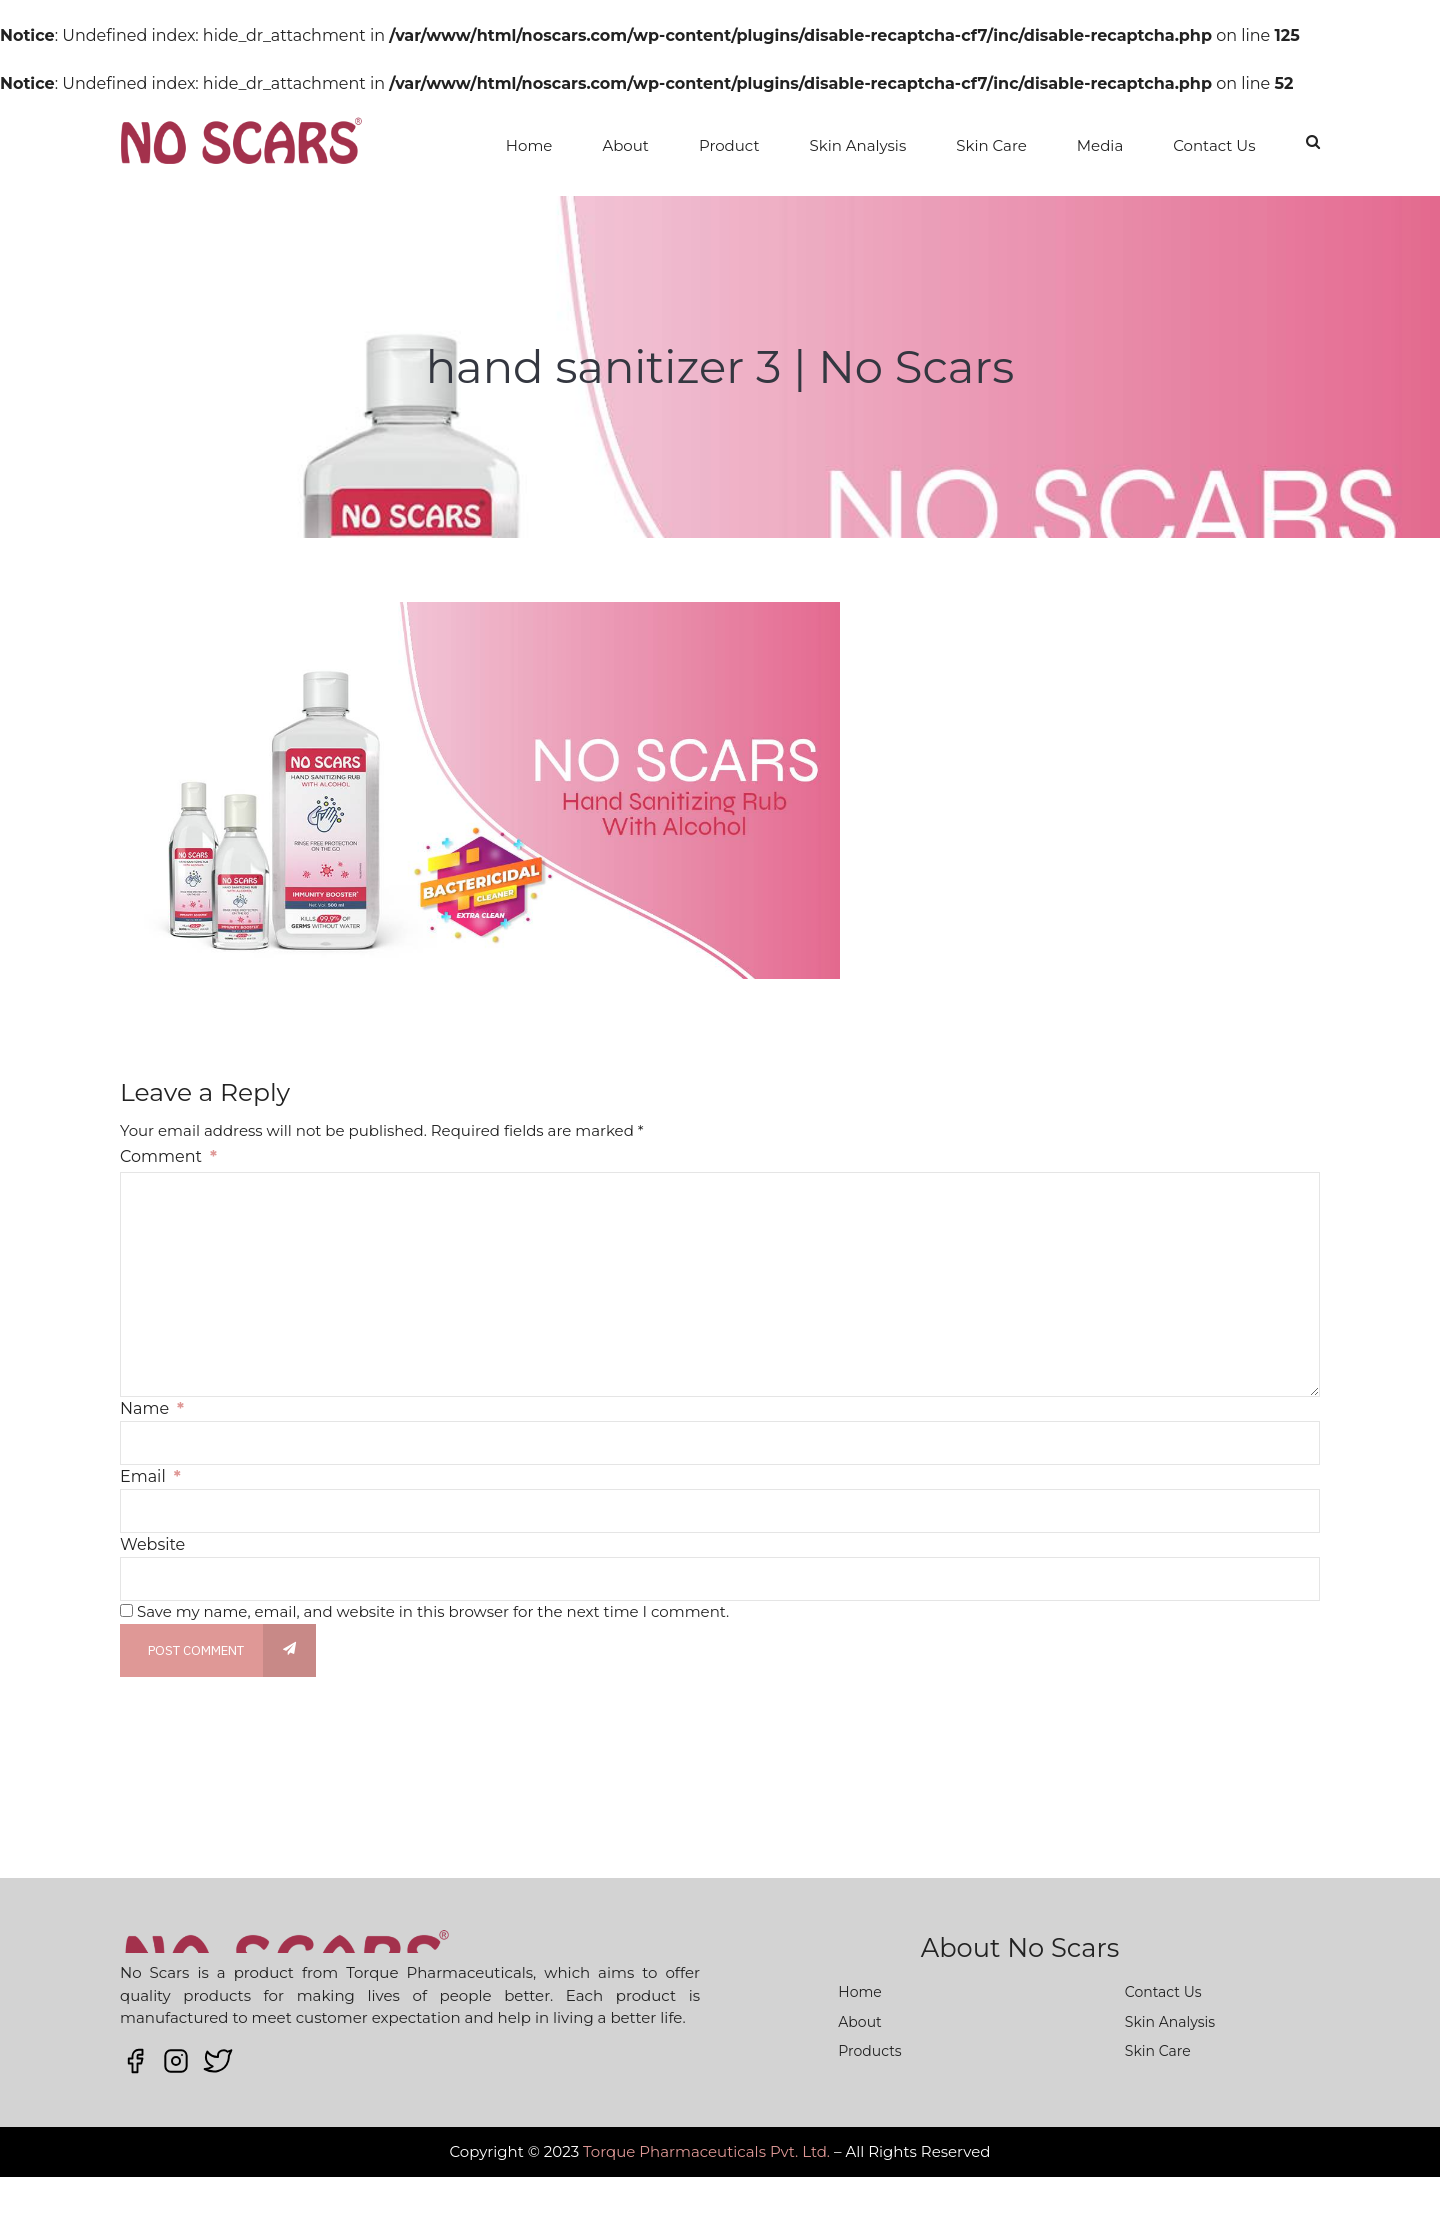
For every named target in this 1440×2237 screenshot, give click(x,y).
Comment (168, 1156)
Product (729, 145)
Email (150, 1476)
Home (529, 145)
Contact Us (1214, 145)
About (625, 145)
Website (152, 1544)
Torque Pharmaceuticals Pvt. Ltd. (706, 2151)
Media (1100, 145)
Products (869, 2051)
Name (152, 1408)
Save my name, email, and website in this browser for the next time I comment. (433, 1611)
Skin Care (991, 145)
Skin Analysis (858, 145)
